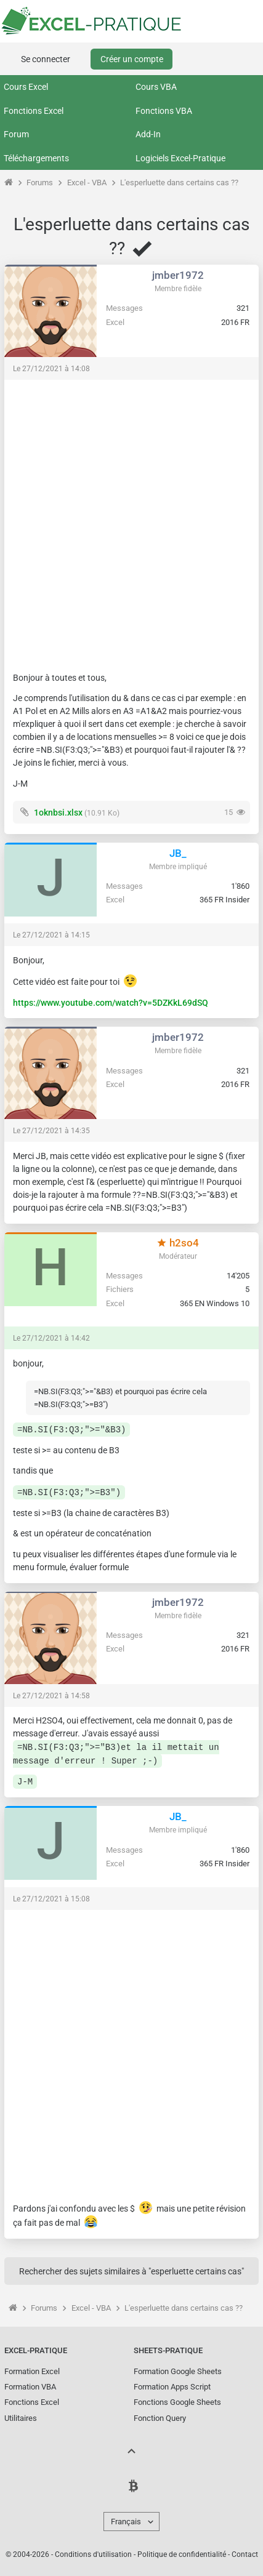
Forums (39, 182)
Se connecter (45, 59)
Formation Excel (32, 2371)
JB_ (178, 853)
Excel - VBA (87, 182)
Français (126, 2521)
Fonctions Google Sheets (177, 2402)
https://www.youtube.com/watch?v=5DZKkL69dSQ (110, 1003)
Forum (16, 134)
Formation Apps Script (172, 2386)
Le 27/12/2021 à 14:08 (51, 368)
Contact (245, 2554)
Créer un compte (131, 59)
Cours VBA (156, 87)
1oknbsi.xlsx (58, 812)
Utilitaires (20, 2418)
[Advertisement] (131, 519)
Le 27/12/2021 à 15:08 (51, 1899)
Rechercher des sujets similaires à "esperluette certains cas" (131, 2271)
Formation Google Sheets (178, 2371)
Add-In (148, 134)
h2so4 (177, 1243)
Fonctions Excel (33, 111)
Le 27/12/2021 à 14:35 (51, 1130)
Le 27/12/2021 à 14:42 (51, 1338)
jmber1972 (178, 275)
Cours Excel (26, 87)
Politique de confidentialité (181, 2554)
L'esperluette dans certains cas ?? (179, 182)
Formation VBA (30, 2386)
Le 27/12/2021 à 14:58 (51, 1695)
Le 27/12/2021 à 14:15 (51, 935)
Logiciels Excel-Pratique (180, 158)
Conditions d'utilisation (93, 2554)
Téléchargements (36, 158)
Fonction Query (160, 2418)
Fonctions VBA (164, 111)
